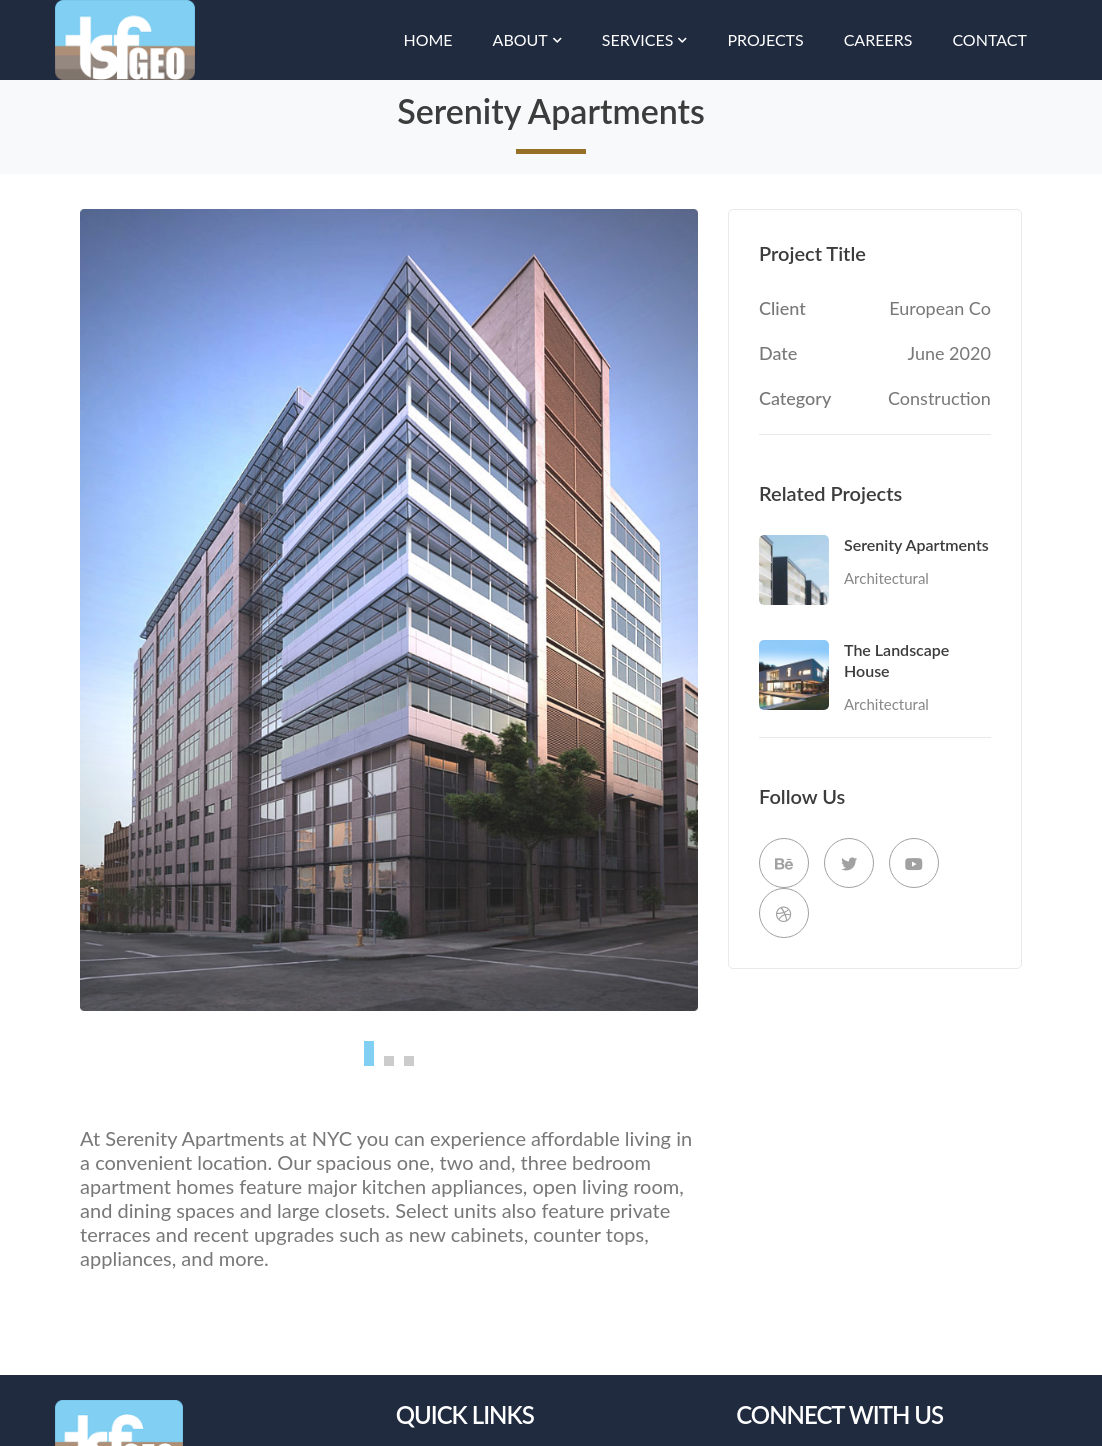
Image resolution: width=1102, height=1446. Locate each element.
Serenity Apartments (916, 544)
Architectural (886, 578)
